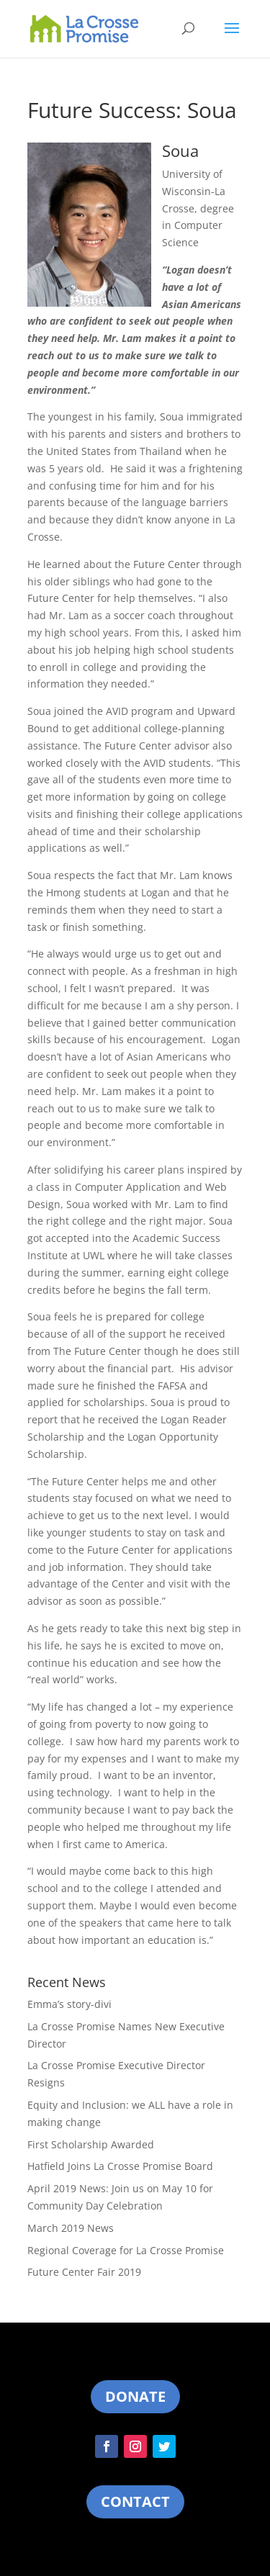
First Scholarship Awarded (90, 2144)
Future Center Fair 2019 (84, 2272)
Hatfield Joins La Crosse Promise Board (120, 2166)
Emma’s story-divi (69, 2004)
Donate (135, 2396)
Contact (135, 2501)
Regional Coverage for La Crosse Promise (125, 2250)
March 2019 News (70, 2228)
